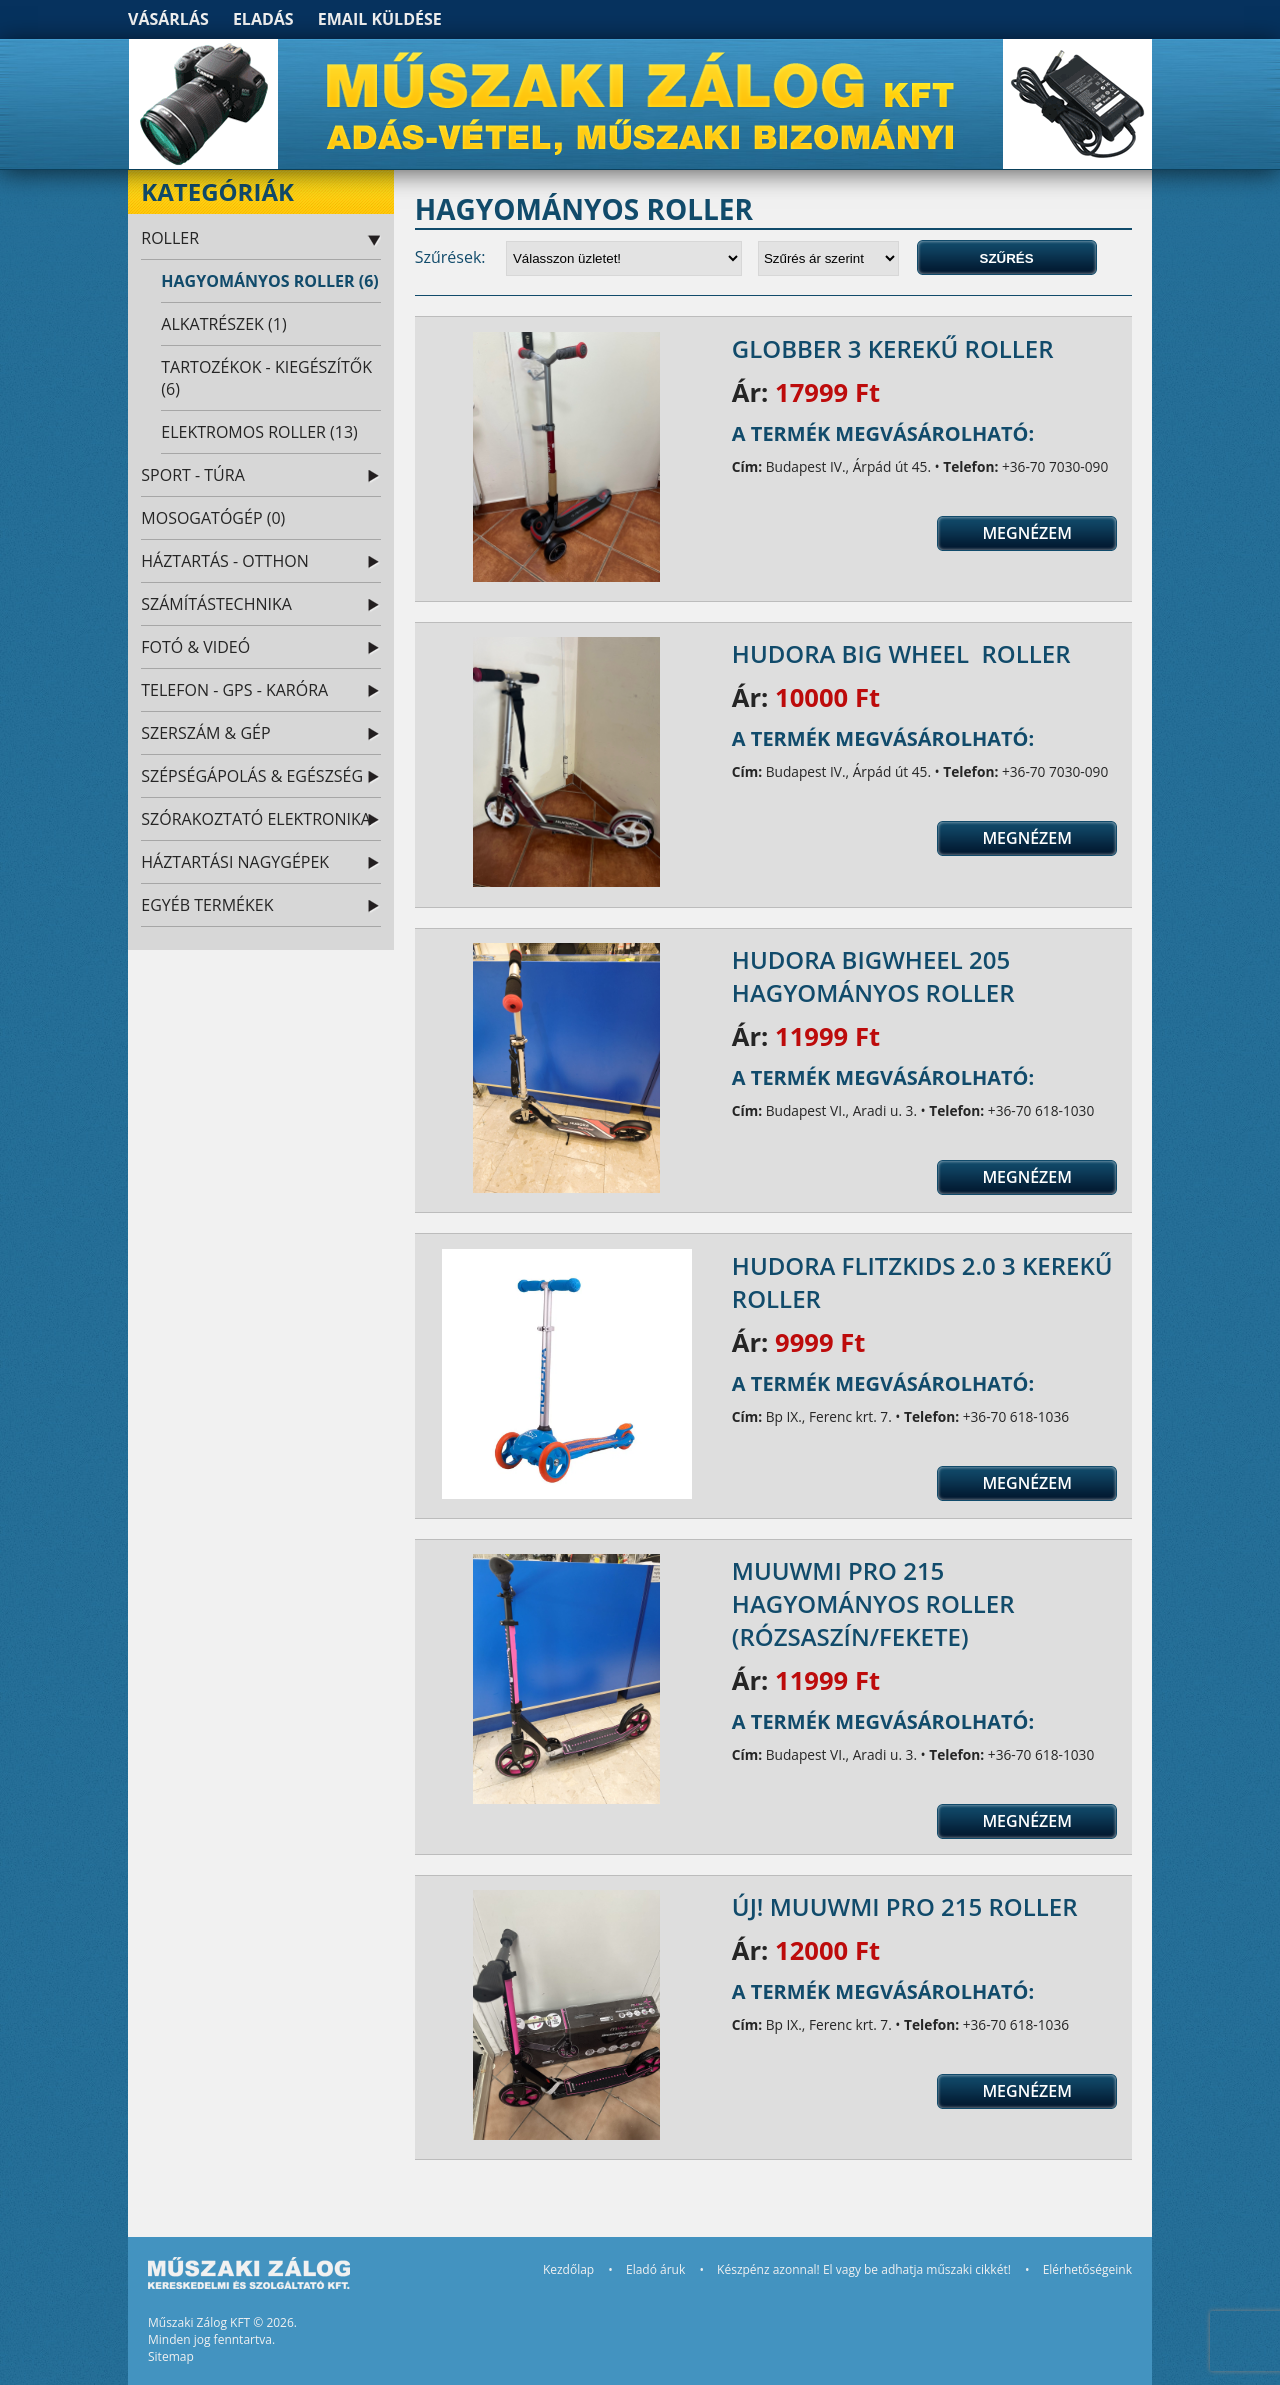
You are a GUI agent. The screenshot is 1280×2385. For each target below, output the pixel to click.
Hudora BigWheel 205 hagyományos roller (873, 976)
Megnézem (1027, 533)
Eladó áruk (655, 2269)
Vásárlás (168, 19)
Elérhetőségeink (1087, 2269)
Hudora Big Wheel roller (901, 653)
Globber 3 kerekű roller (893, 348)
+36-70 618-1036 (1016, 1416)
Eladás (263, 19)
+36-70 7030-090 (1055, 466)
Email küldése (380, 19)
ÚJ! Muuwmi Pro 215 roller (905, 1906)
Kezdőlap (568, 2269)
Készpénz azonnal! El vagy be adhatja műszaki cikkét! (864, 2269)
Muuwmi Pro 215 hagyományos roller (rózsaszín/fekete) (873, 1603)
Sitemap (171, 2356)
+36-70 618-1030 (1041, 1110)
